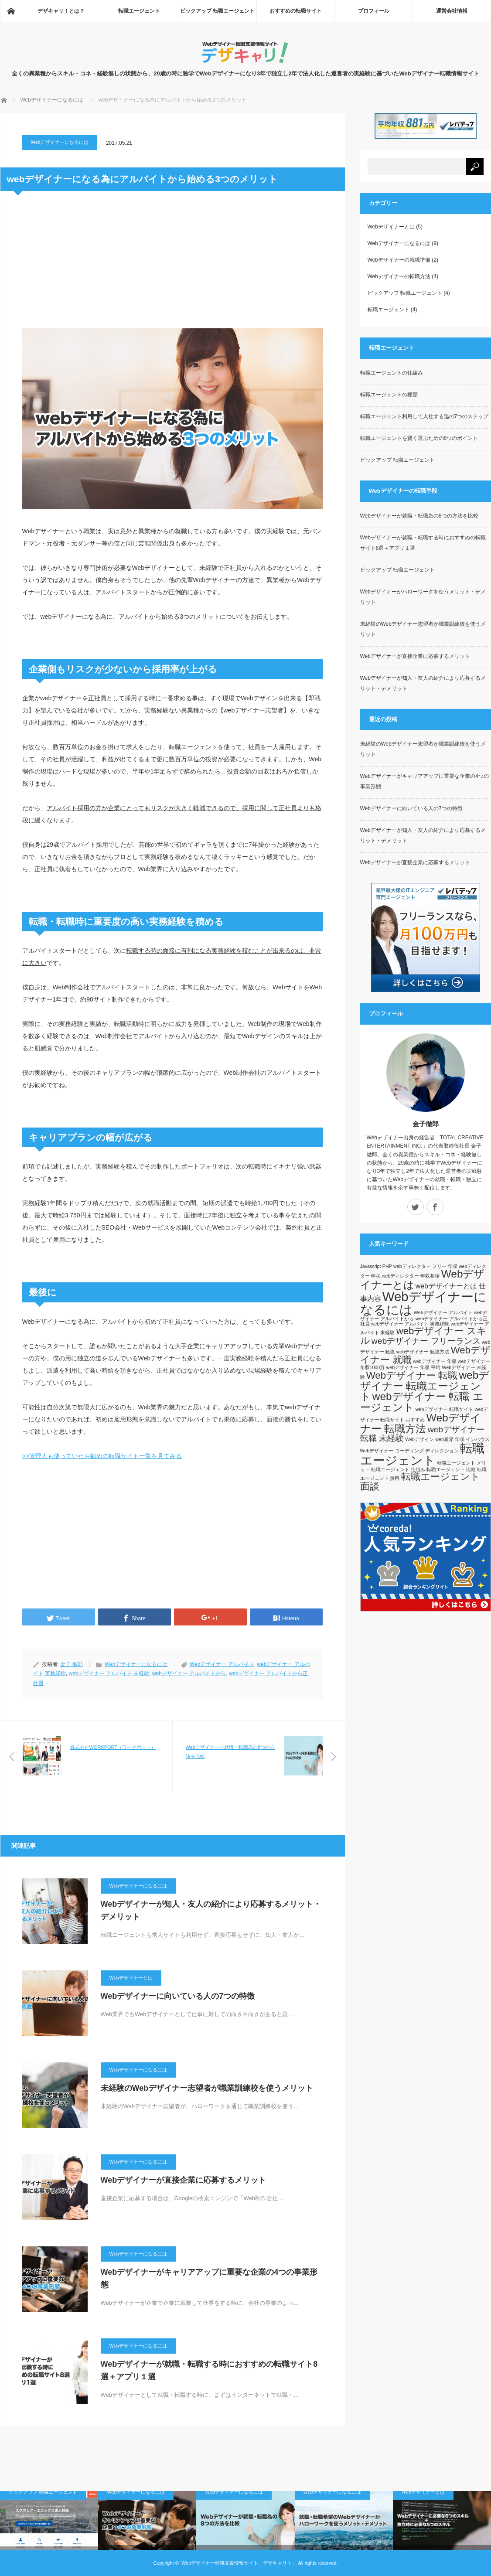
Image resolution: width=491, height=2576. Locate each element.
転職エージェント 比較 (451, 1469)
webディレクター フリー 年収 (425, 1266)
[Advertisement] (172, 265)
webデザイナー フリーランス (426, 1341)
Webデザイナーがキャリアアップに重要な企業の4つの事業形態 (209, 2278)
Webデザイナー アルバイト (222, 1664)
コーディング (409, 1450)
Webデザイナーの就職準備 (399, 260)
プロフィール (373, 11)
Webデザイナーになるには (51, 100)
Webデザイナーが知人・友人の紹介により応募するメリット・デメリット (211, 1910)
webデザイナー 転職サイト (445, 1409)
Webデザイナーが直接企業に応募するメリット (183, 2180)
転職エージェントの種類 (389, 395)
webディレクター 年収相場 (411, 1275)
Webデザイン (419, 1439)
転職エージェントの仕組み (391, 373)
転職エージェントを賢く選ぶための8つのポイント (419, 438)
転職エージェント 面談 (420, 1481)
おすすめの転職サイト (295, 11)
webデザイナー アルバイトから (189, 1673)
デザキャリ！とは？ (61, 11)
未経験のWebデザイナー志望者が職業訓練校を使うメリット (207, 2088)
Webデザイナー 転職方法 (420, 1423)
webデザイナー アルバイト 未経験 (109, 1673)
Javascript (370, 1266)
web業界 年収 (449, 1439)
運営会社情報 (451, 11)
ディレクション (442, 1450)
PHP (387, 1266)
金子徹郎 (426, 1124)
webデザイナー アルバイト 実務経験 (410, 1323)
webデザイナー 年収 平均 (413, 1367)
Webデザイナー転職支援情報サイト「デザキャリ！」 (239, 2563)
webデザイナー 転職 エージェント (422, 1401)
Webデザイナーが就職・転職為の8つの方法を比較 (419, 516)
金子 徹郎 (71, 1664)
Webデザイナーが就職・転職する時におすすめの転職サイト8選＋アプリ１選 (209, 2370)
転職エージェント (139, 11)
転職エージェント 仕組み (398, 1469)
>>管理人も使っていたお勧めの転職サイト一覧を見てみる (102, 1455)
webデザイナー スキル (423, 1335)
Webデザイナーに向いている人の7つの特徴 (178, 1996)
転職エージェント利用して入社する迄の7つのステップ (424, 416)
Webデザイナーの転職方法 (399, 276)
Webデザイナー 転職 (411, 1375)
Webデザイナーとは (131, 1977)
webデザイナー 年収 (435, 1361)
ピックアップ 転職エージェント (217, 11)
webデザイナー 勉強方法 (423, 1351)
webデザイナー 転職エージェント (425, 1385)
